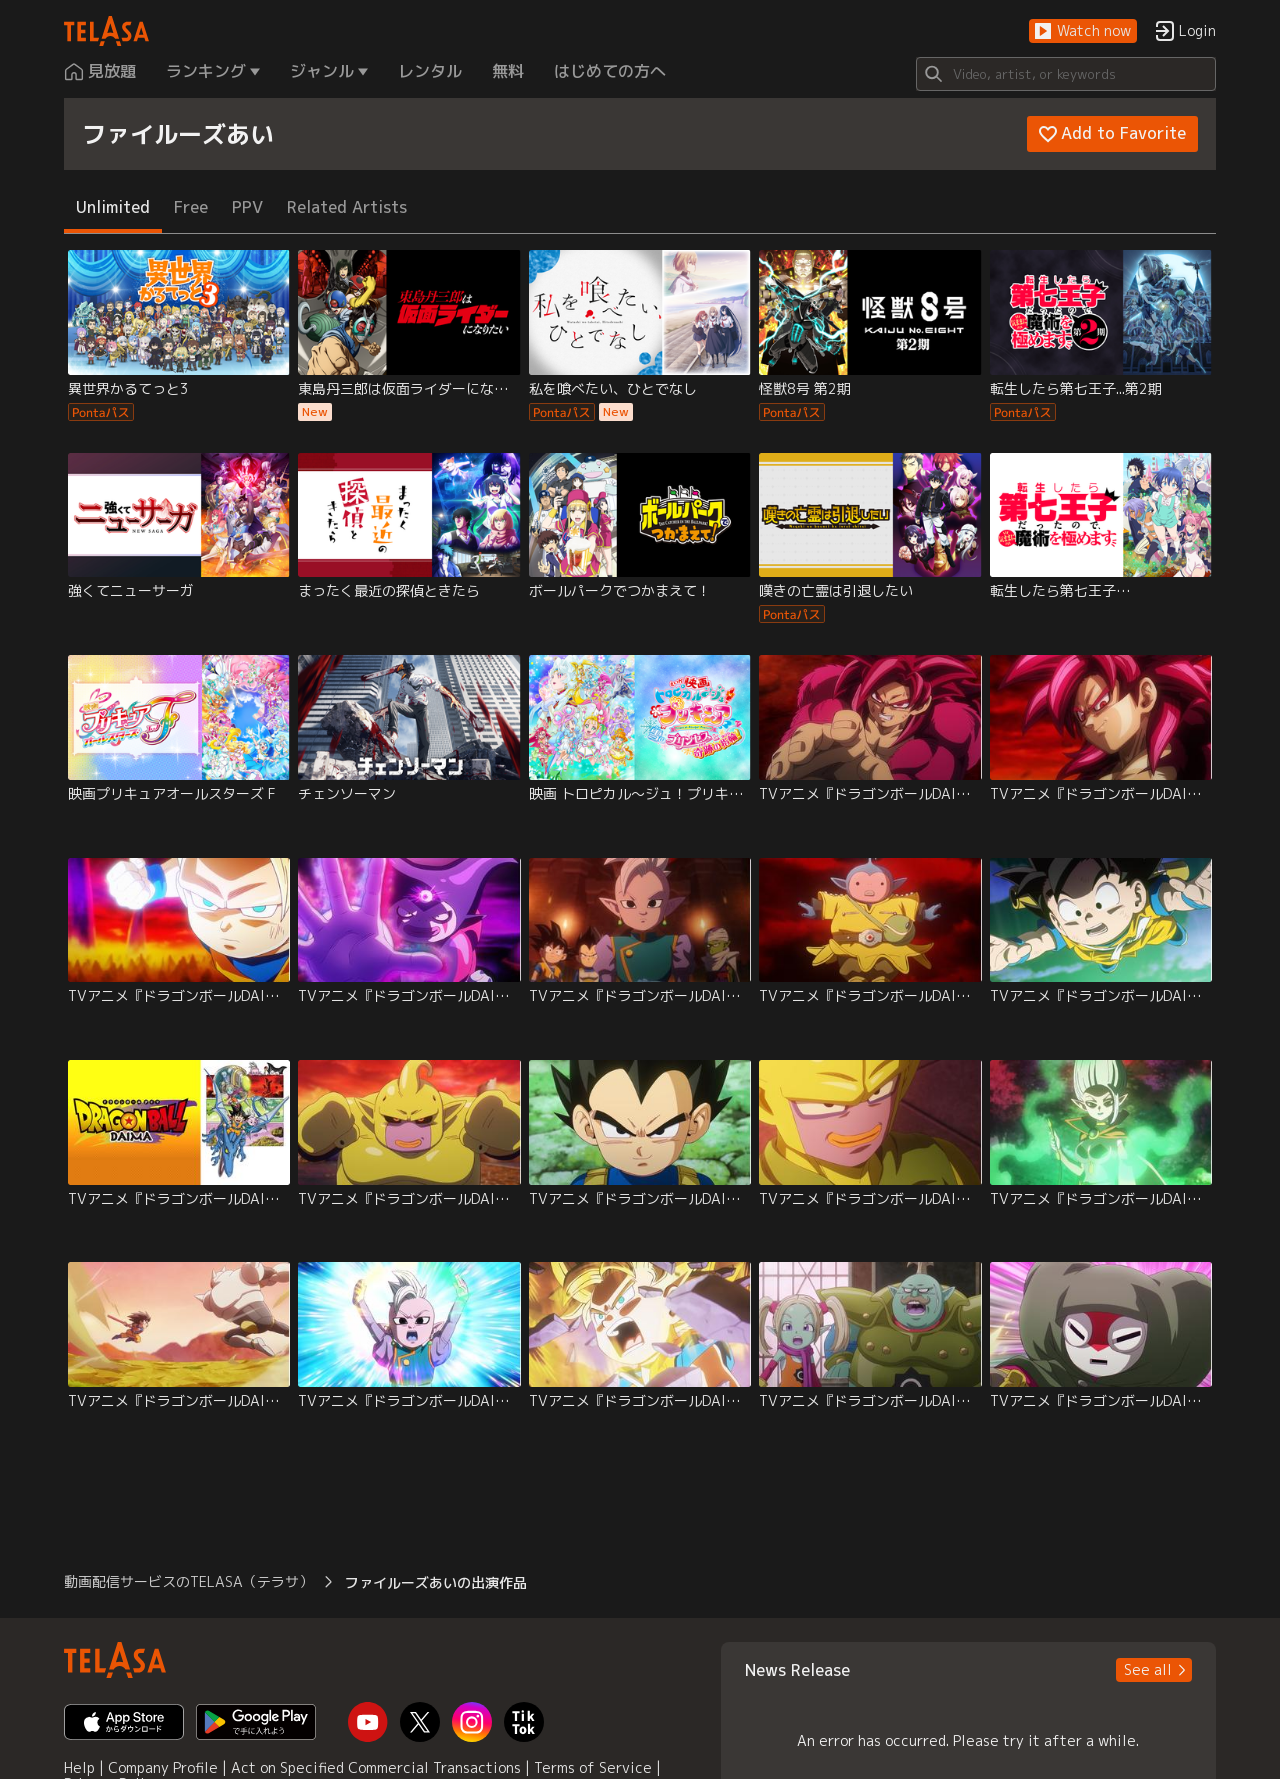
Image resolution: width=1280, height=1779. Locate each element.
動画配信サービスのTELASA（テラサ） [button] (188, 1581)
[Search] (1066, 74)
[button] (1083, 31)
